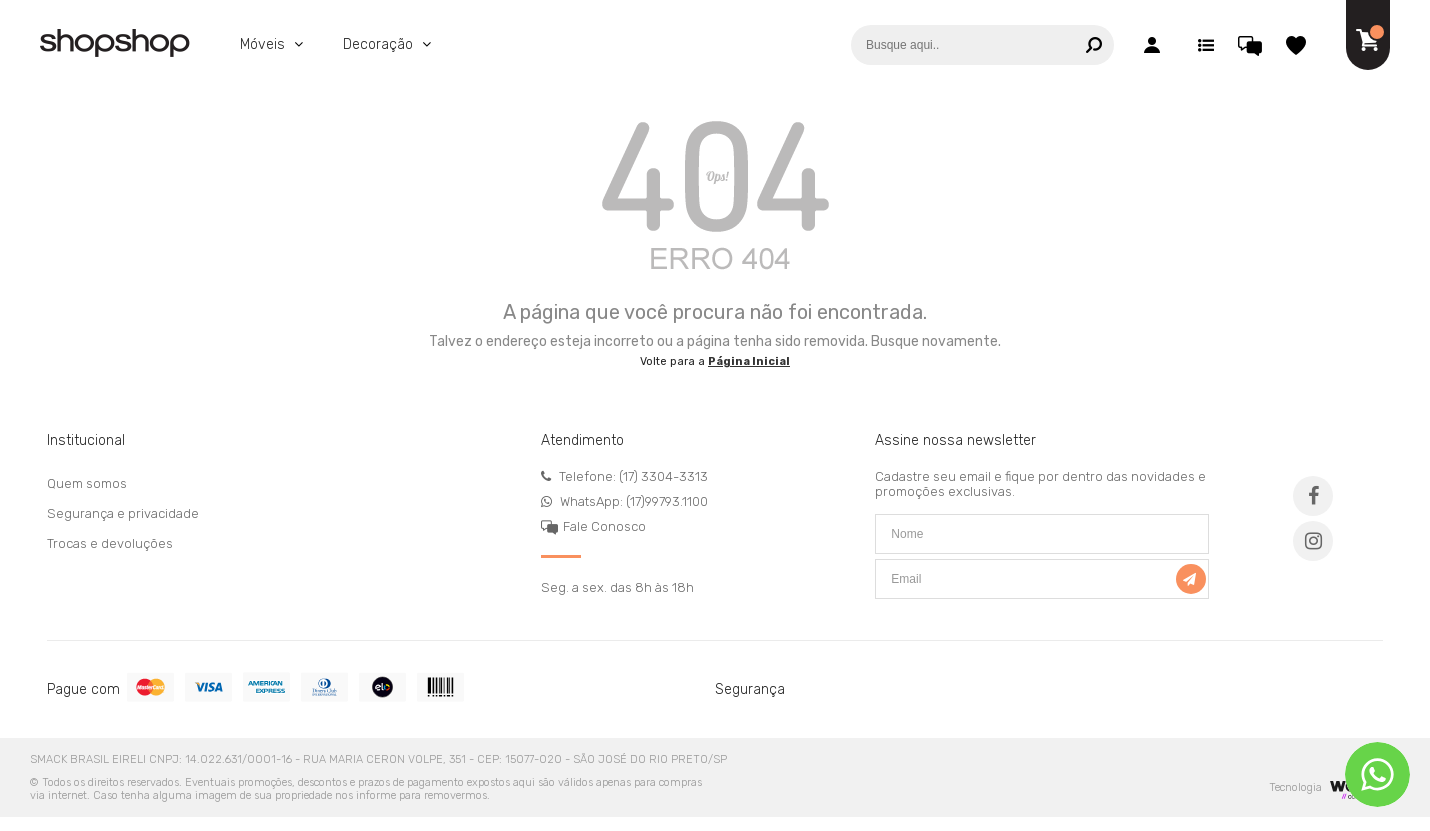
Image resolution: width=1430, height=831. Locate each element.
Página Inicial (749, 361)
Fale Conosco (604, 526)
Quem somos (87, 483)
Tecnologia (1324, 787)
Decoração (380, 44)
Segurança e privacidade (123, 513)
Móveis (264, 44)
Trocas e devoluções (110, 543)
